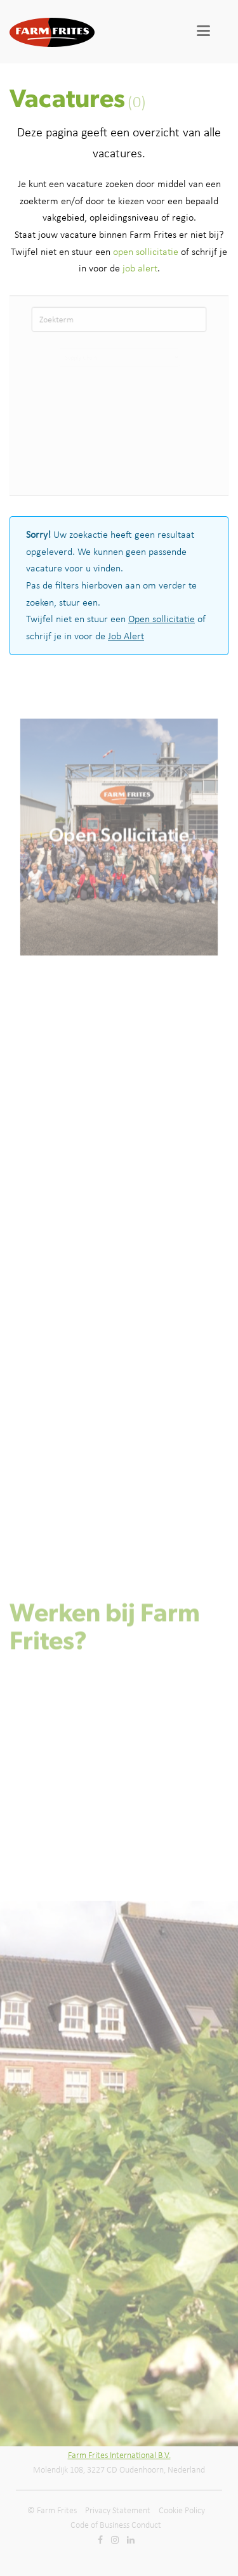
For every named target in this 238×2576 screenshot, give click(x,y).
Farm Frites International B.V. (119, 2455)
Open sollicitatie (161, 619)
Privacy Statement (117, 2510)
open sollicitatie (145, 251)
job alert (139, 268)
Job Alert (126, 636)
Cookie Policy (182, 2510)
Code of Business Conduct (115, 2525)
